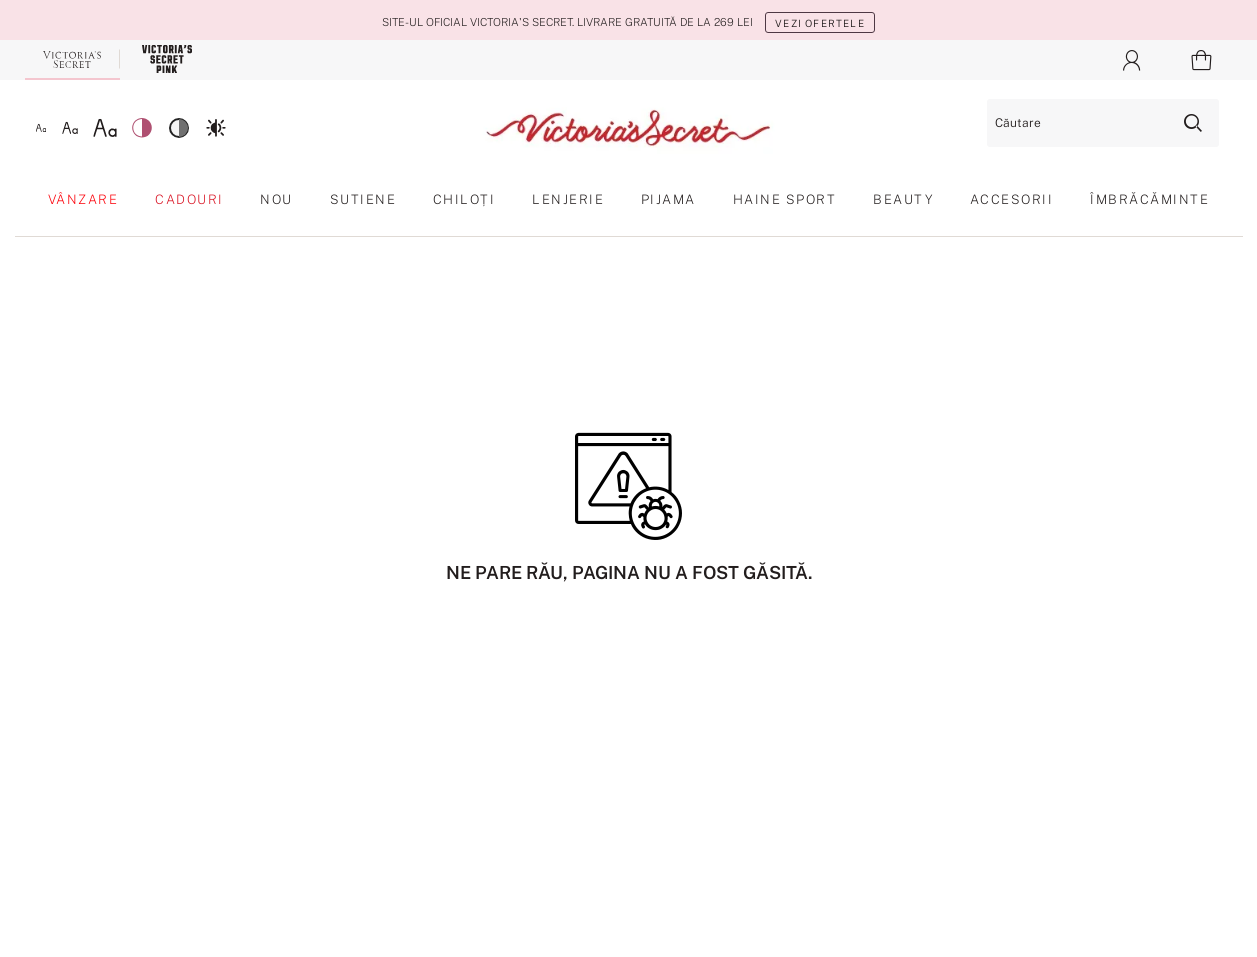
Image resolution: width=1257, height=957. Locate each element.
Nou (276, 199)
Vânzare (83, 199)
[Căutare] (1103, 123)
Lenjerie (568, 199)
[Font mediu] (70, 128)
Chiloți (464, 199)
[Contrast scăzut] (142, 128)
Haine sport (785, 199)
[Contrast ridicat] (216, 128)
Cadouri (189, 199)
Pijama (668, 199)
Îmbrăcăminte (1149, 199)
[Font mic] (41, 128)
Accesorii (1012, 199)
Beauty (903, 199)
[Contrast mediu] (179, 128)
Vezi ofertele (820, 23)
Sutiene (363, 199)
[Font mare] (105, 128)
